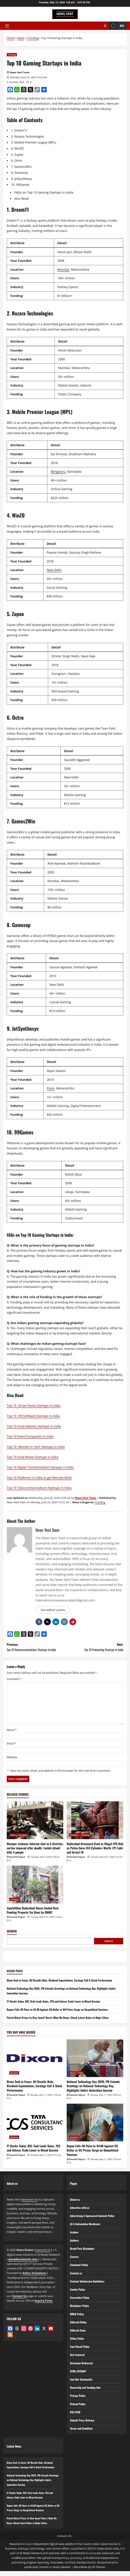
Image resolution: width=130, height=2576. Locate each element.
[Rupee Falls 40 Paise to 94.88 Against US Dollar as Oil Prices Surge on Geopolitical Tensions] (95, 2123)
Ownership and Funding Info (85, 2388)
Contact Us (19, 2296)
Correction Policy (79, 2298)
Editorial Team (77, 2330)
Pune (50, 1088)
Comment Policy (79, 2265)
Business (74, 1835)
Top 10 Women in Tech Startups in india (36, 1447)
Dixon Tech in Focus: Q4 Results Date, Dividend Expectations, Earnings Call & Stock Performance (59, 1981)
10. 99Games (20, 185)
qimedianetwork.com (23, 2259)
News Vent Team (19, 72)
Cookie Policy (77, 2290)
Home (11, 38)
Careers (74, 2257)
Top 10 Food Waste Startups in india (32, 1457)
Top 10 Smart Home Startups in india (33, 1405)
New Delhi (54, 570)
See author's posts (54, 1610)
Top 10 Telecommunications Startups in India (39, 1488)
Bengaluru (58, 471)
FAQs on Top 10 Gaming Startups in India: (44, 192)
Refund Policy (77, 2404)
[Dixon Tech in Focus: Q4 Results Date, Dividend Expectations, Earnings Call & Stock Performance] (35, 2058)
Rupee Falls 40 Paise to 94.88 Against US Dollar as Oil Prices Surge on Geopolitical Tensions (57, 2010)
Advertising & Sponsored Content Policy (92, 2216)
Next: (94, 1648)
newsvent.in (42, 2250)
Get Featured (77, 2355)
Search (12, 1931)
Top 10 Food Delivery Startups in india (34, 1426)
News (20, 38)
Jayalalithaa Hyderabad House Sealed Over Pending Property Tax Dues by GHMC (33, 1910)
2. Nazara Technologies (27, 136)
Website (12, 1757)
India (80, 2073)
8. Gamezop (19, 173)
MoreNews (81, 2572)
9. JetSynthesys (21, 179)
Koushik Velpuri (17, 1857)
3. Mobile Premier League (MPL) (33, 142)
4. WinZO (17, 148)
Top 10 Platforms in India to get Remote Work (39, 1478)
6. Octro (16, 160)
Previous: (36, 1648)
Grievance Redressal (81, 2363)
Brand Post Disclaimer (82, 2249)
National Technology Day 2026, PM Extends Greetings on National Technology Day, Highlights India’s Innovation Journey (93, 2086)
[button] (7, 25)
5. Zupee (17, 155)
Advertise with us (79, 2208)
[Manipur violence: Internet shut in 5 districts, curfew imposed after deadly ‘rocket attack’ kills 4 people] (35, 1820)
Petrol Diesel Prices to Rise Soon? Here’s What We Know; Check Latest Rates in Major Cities (58, 2018)
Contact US (64, 2541)
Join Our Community (81, 2380)
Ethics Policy (77, 2339)
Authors (74, 2241)
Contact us (76, 2273)
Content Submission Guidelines (87, 2281)
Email (11, 1744)
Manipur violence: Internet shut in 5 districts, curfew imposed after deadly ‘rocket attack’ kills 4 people (35, 1848)
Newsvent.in (29, 2200)
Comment (14, 1679)
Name (12, 1730)
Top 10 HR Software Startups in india (33, 1416)
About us (75, 2200)
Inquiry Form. (44, 2301)
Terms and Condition (81, 2429)
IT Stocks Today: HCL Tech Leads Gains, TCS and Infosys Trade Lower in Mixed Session (53, 2001)
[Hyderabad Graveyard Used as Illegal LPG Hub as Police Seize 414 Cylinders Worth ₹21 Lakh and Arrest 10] (95, 1820)
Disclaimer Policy (79, 2306)
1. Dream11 (19, 130)
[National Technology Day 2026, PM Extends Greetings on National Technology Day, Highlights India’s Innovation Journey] (95, 2058)
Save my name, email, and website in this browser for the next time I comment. (60, 1771)
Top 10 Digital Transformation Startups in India (40, 1467)
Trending (32, 38)
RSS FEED (75, 2412)
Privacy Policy (77, 2396)
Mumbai (63, 269)
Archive (74, 2232)
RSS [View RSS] (116, 26)
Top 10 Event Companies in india (30, 1436)
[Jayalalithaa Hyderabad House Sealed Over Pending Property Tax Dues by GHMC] (35, 1885)
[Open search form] (105, 26)
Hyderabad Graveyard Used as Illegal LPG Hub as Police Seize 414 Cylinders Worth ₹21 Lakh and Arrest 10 (95, 1848)
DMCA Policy (77, 2314)
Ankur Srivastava (35, 2273)
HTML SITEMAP (78, 2371)
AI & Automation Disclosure (85, 2224)
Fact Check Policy (79, 2347)
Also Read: (21, 198)
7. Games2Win (21, 167)
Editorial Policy (78, 2322)
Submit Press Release (82, 2420)
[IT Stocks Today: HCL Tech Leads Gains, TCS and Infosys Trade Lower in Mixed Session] (35, 2123)
